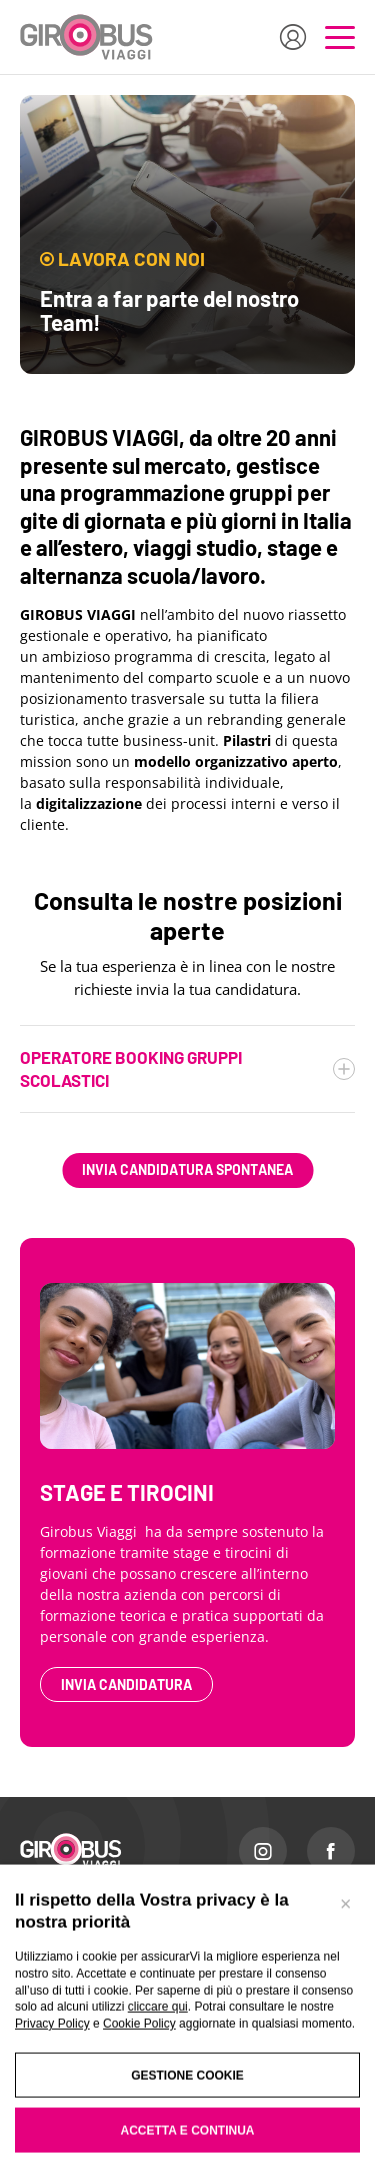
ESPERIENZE (57, 1975)
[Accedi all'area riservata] (293, 37)
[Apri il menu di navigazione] (340, 37)
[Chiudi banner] (345, 2148)
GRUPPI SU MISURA (75, 2001)
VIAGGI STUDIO (62, 2053)
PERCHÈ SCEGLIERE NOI (268, 1923)
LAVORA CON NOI (248, 1975)
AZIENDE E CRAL (69, 2027)
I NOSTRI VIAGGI (66, 1949)
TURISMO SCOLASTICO (84, 1923)
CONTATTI (227, 1949)
